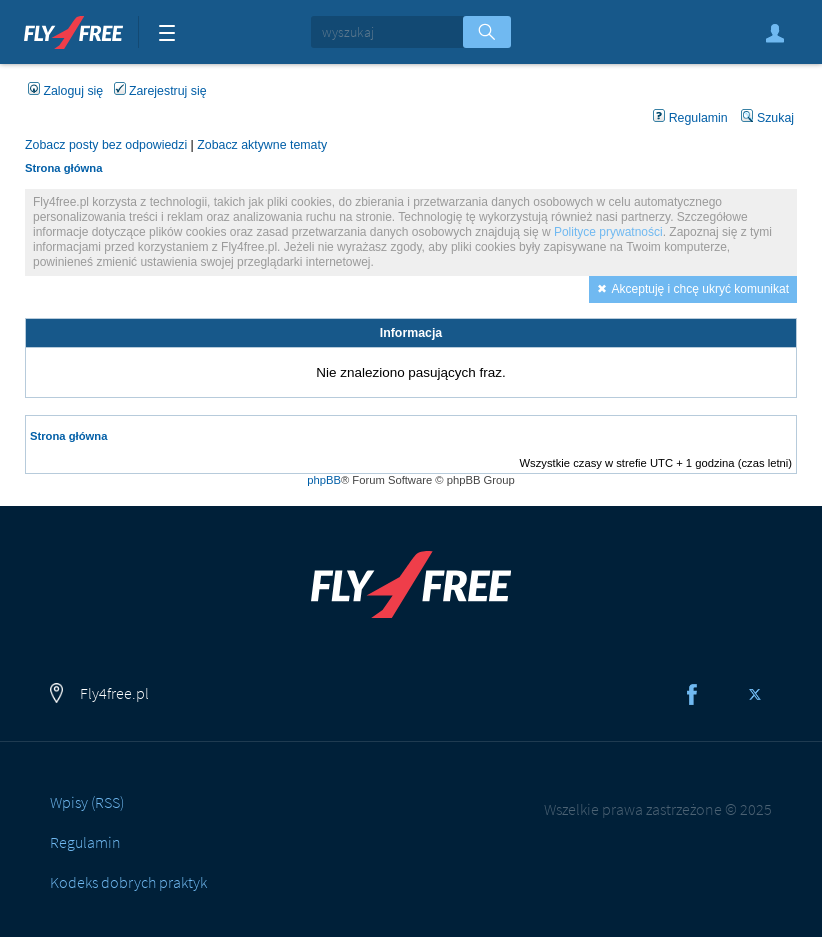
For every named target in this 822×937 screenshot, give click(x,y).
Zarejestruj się (160, 91)
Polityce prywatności (608, 232)
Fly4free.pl (73, 30)
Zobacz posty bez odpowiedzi (106, 145)
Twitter (755, 694)
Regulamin (690, 118)
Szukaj (767, 118)
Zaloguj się (775, 33)
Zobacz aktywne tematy (262, 145)
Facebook (692, 694)
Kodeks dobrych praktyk (128, 882)
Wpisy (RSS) (87, 802)
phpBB (324, 480)
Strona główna (63, 168)
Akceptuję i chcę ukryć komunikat (700, 289)
